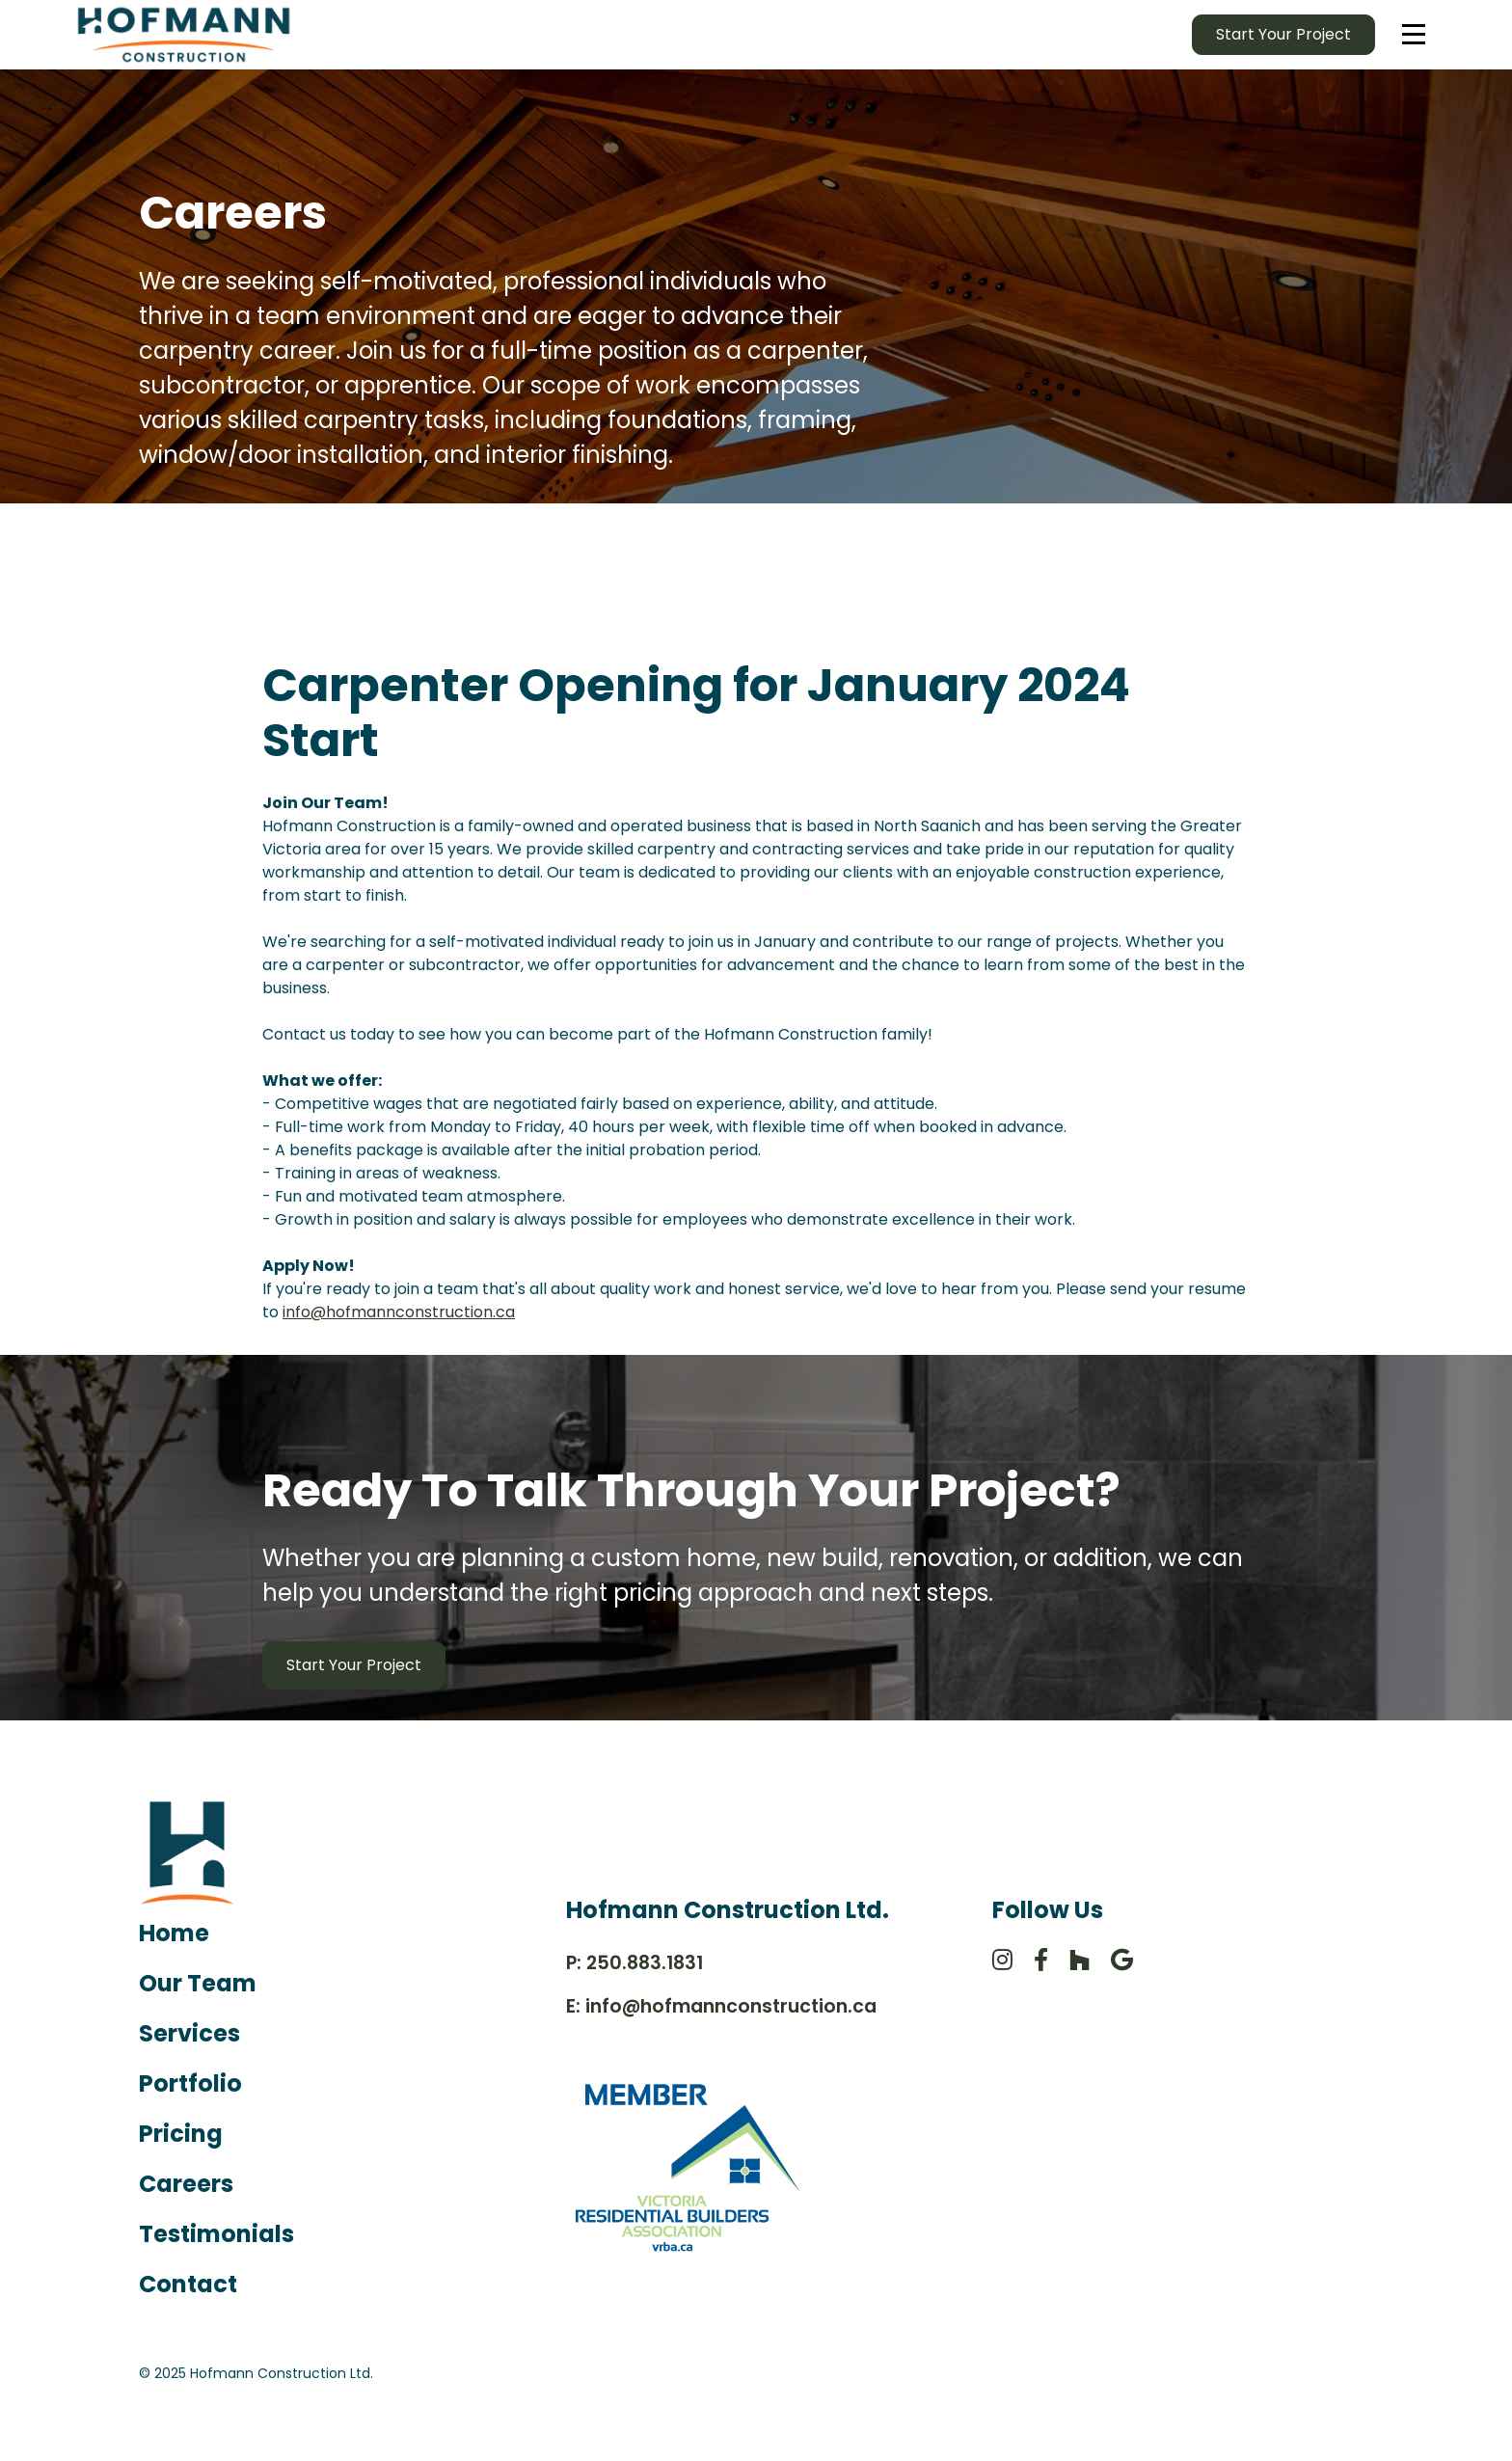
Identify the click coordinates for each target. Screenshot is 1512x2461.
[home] (183, 35)
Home (174, 1933)
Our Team (197, 1983)
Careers (186, 2184)
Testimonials (216, 2234)
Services (189, 2033)
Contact (188, 2284)
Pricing (181, 2134)
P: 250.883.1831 (634, 1963)
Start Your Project (353, 1665)
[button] (1413, 35)
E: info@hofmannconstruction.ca (721, 2006)
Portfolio (190, 2083)
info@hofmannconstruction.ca (399, 1312)
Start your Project (1283, 34)
